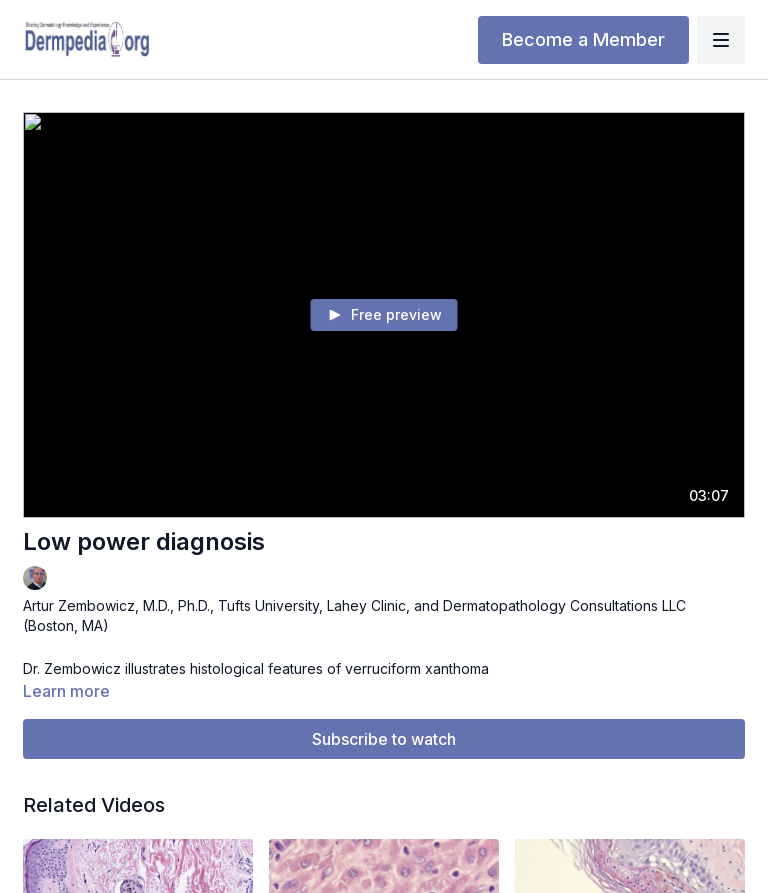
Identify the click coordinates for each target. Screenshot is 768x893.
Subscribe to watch (384, 739)
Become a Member (583, 39)
